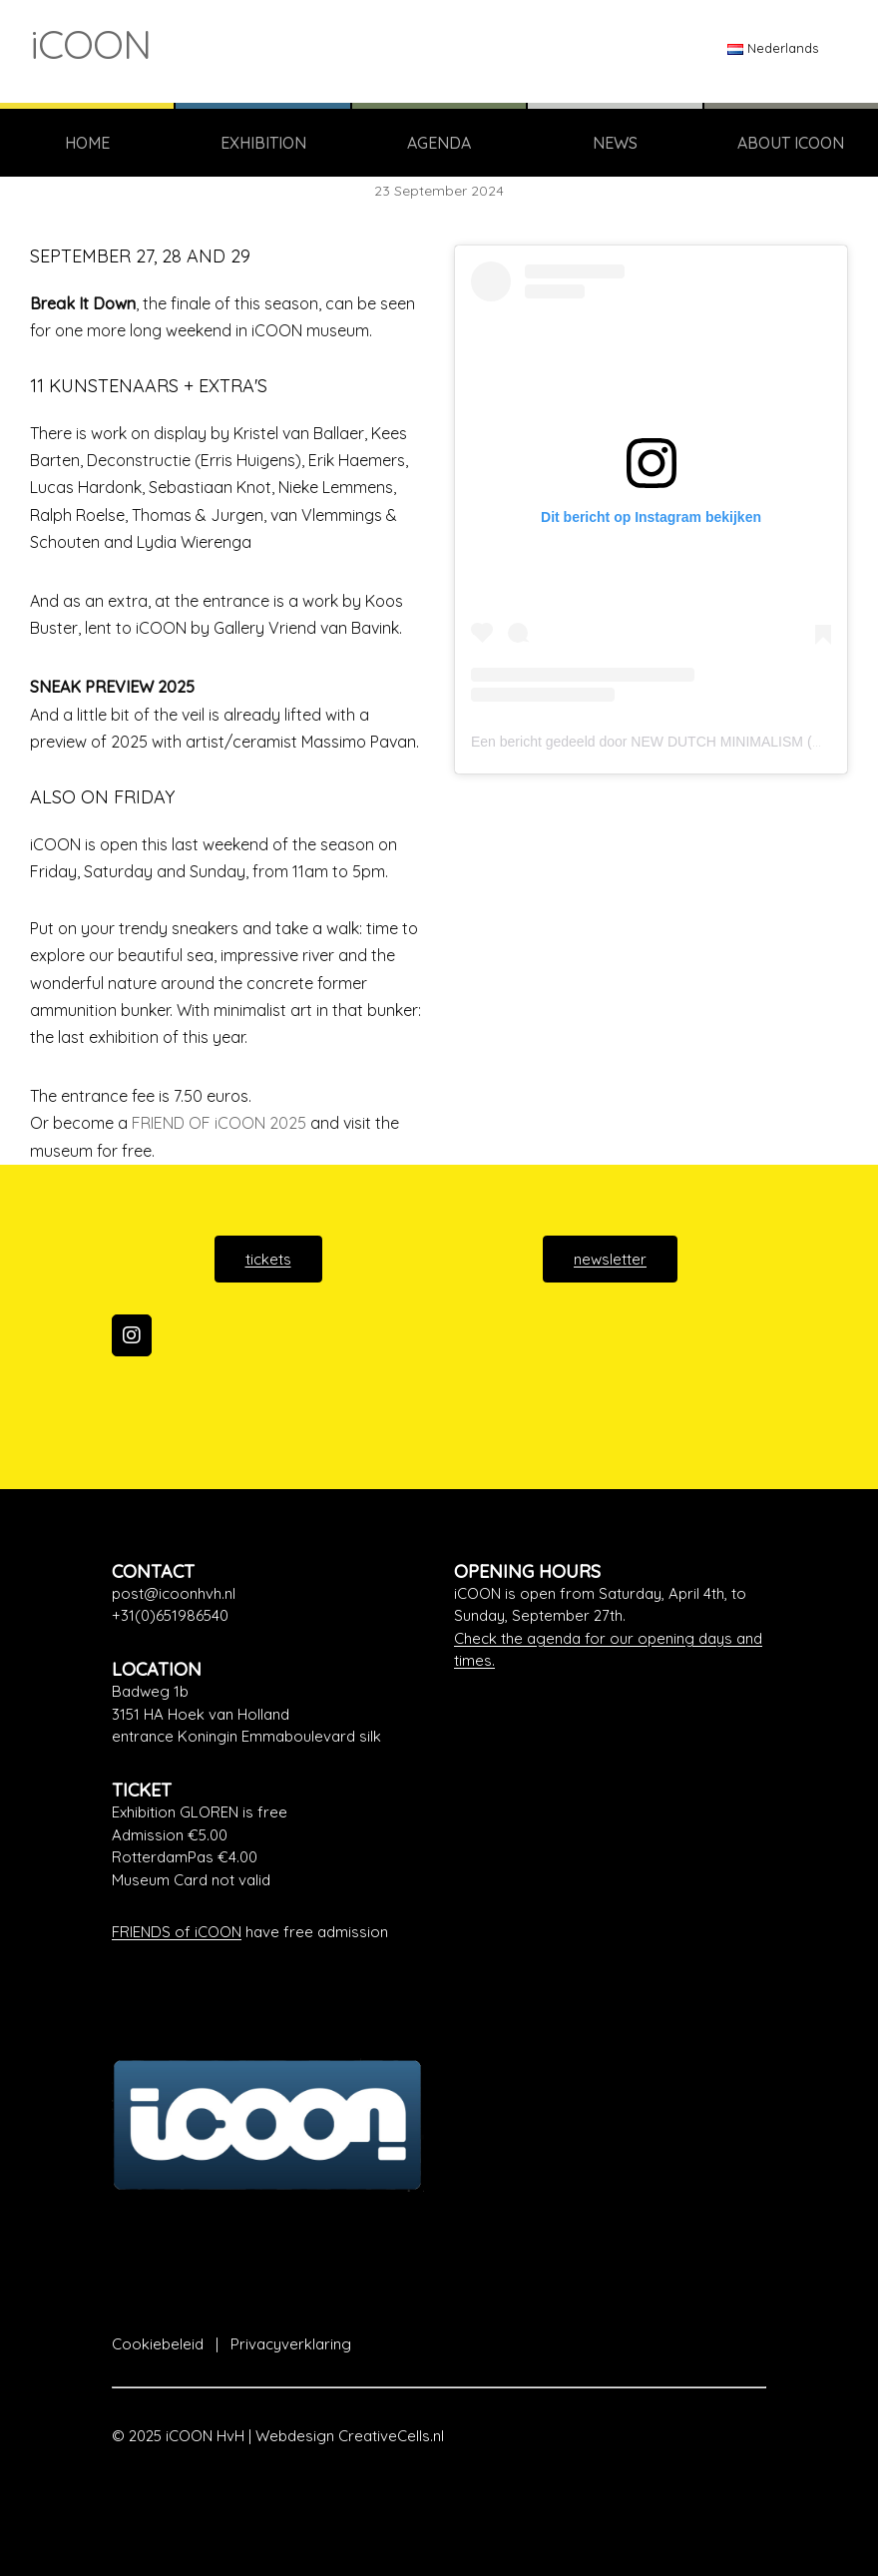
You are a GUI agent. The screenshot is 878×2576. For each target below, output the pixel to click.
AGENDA (439, 143)
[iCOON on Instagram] (132, 1335)
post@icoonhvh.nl (173, 1593)
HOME (87, 143)
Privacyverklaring (290, 2343)
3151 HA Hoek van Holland (200, 1714)
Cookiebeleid (158, 2343)
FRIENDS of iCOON (176, 1931)
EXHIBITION (263, 143)
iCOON (90, 44)
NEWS (615, 143)
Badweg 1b (150, 1691)
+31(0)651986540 (170, 1615)
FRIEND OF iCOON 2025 (219, 1123)
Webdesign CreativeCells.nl (349, 2435)
